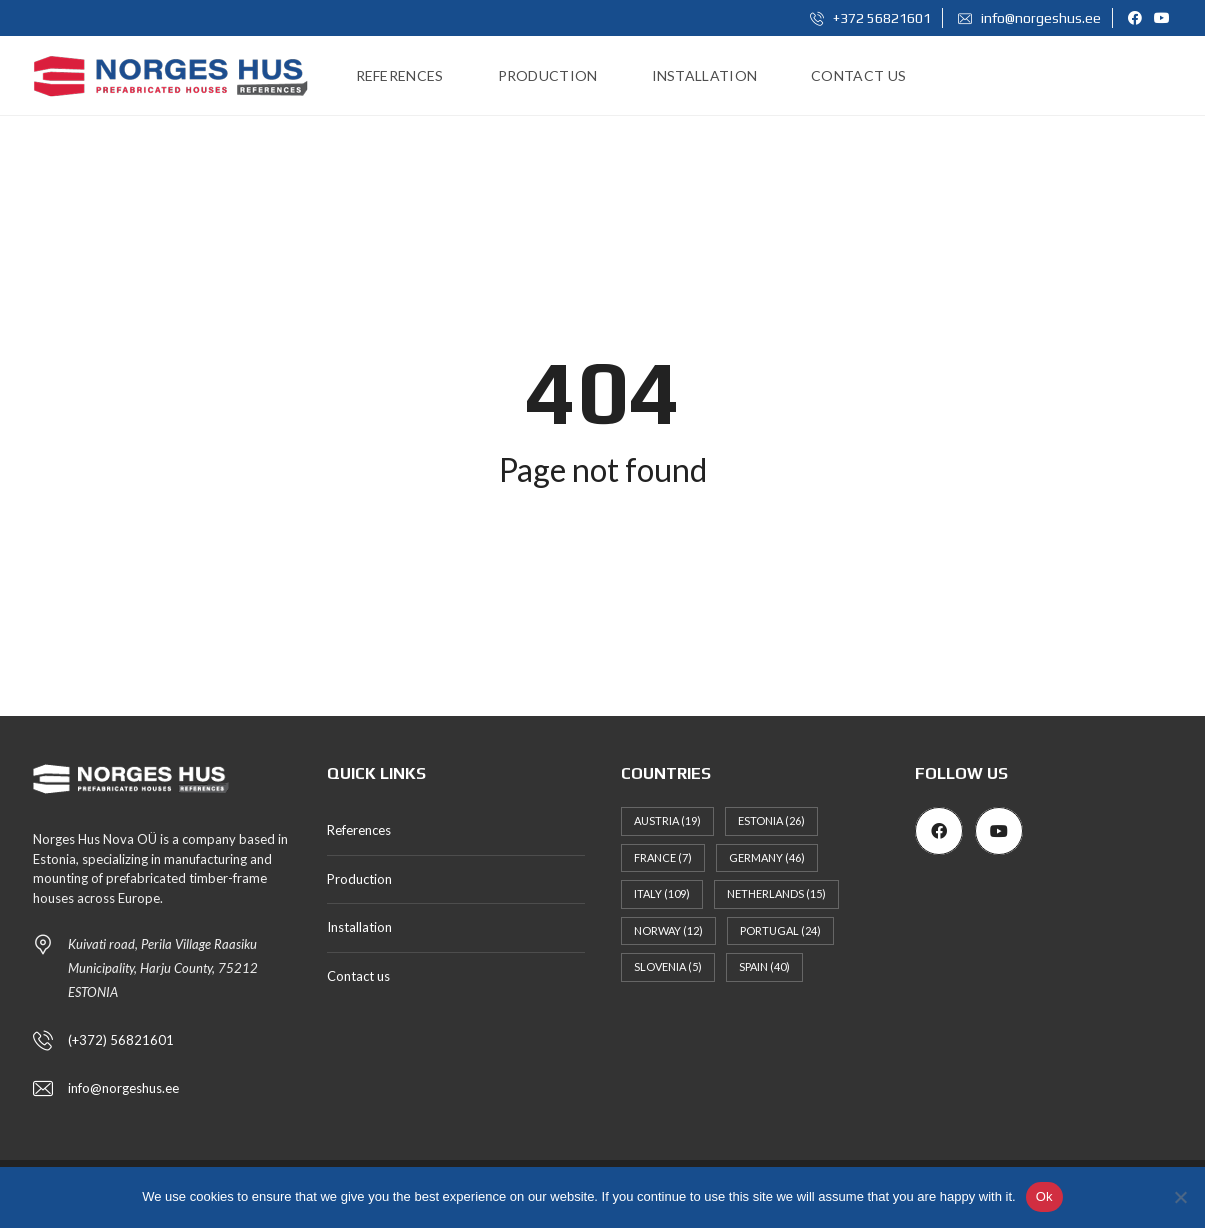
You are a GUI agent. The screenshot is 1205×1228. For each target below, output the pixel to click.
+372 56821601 (870, 18)
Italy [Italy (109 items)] (662, 893)
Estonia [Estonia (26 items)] (771, 820)
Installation (359, 927)
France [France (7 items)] (663, 857)
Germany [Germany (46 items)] (767, 857)
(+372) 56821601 (121, 1040)
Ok (1044, 1196)
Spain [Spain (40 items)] (764, 966)
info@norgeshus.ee (1029, 18)
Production (359, 879)
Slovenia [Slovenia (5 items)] (668, 966)
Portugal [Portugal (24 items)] (780, 930)
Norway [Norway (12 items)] (668, 930)
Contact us (358, 976)
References (359, 830)
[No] (1180, 1197)
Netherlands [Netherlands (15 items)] (776, 893)
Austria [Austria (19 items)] (667, 820)
